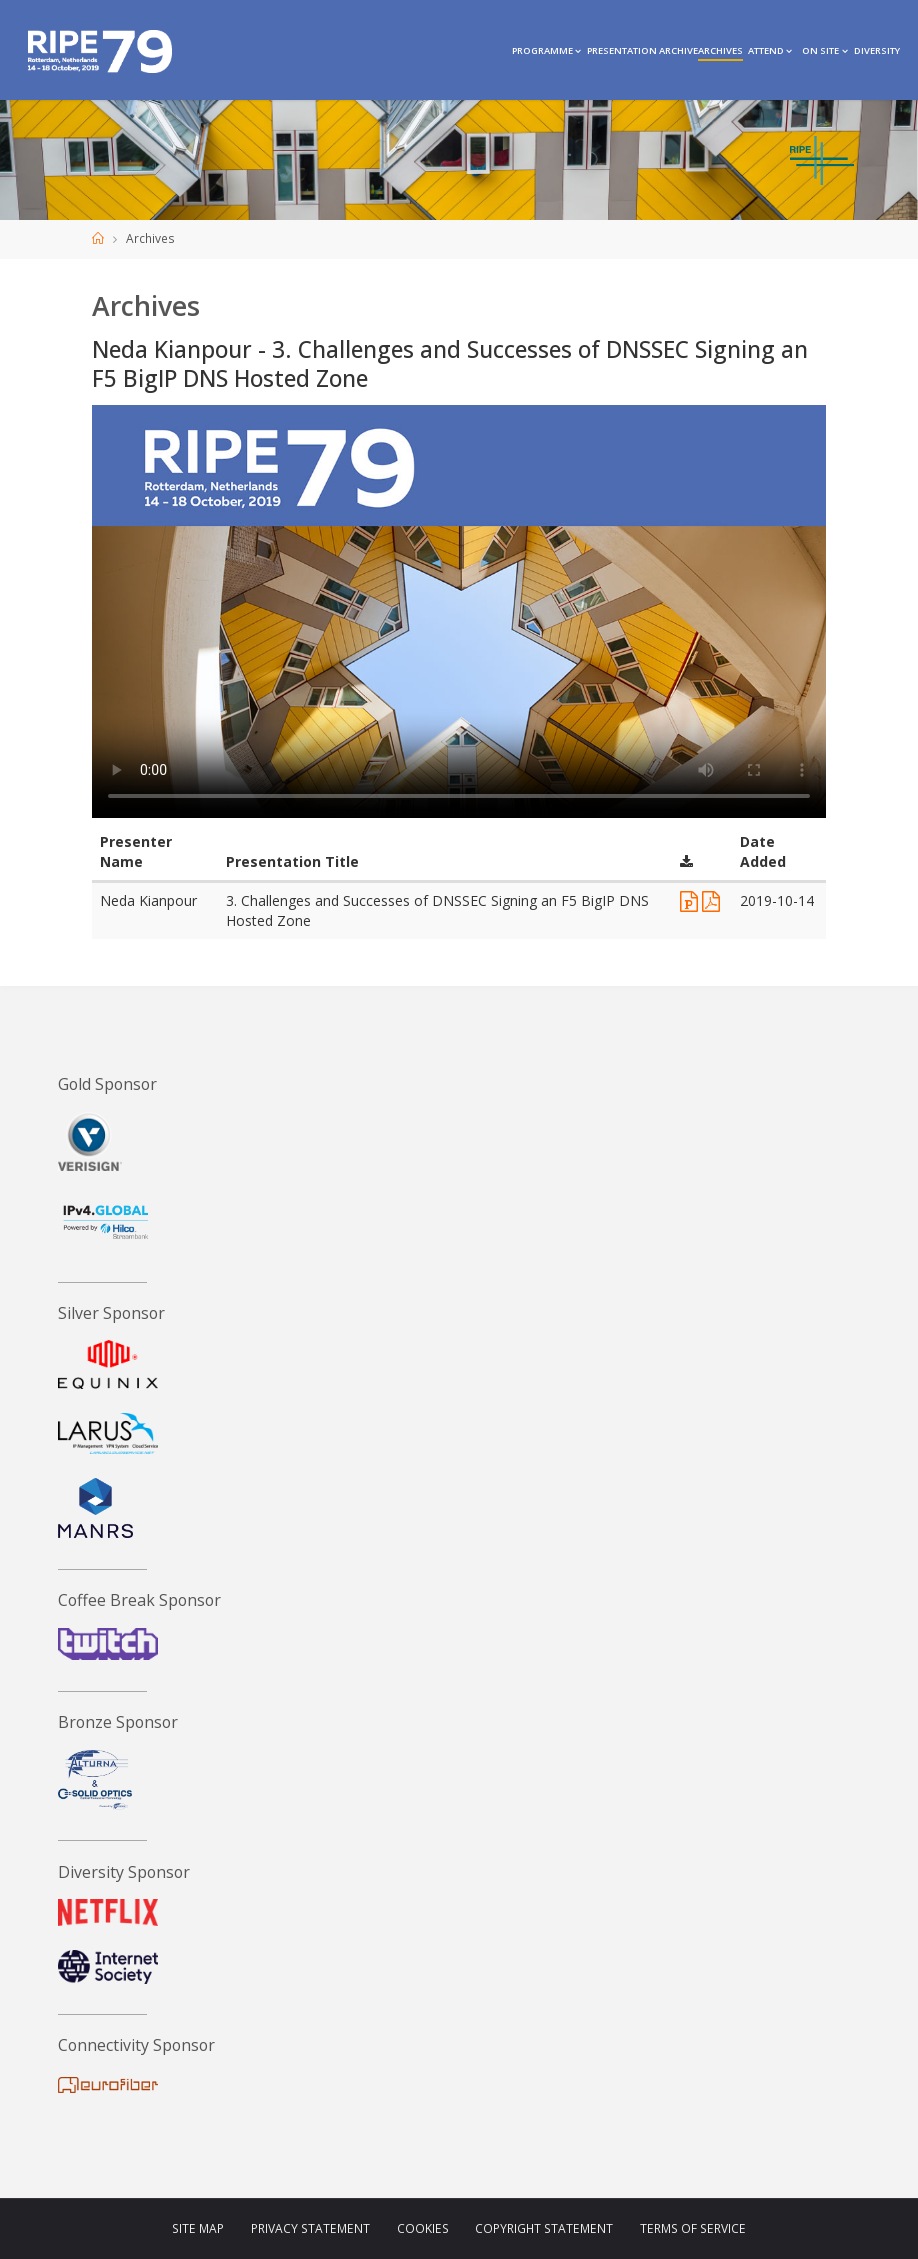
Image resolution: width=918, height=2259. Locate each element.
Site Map (198, 2228)
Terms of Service (693, 2228)
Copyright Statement (544, 2228)
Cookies (423, 2228)
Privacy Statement (310, 2228)
